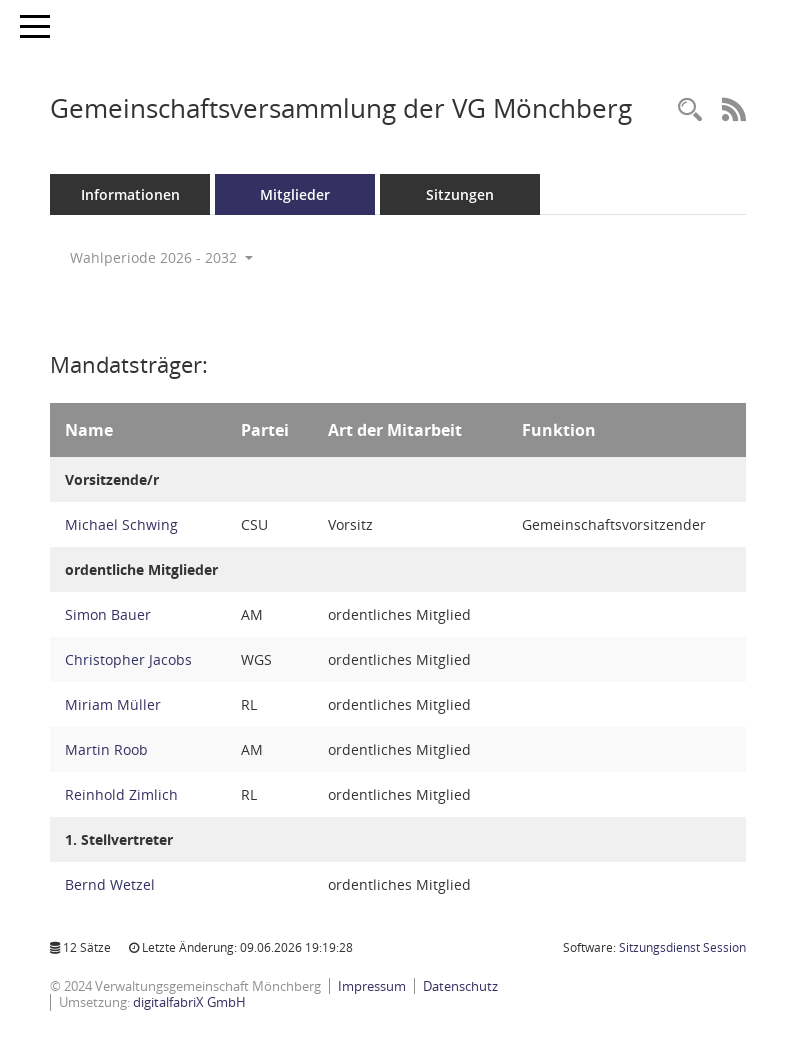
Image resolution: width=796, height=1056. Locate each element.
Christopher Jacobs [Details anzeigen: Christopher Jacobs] (128, 659)
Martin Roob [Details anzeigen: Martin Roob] (106, 749)
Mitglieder (295, 194)
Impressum (372, 986)
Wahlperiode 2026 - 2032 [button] (161, 257)
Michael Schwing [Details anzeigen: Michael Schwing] (121, 524)
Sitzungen (460, 194)
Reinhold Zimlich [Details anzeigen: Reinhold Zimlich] (121, 794)
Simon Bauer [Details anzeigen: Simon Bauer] (108, 614)
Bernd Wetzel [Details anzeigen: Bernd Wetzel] (110, 884)
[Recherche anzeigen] (690, 110)
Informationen (130, 194)
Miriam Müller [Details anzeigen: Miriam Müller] (113, 704)
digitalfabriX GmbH (189, 1002)
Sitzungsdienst (682, 947)
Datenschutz (460, 986)
